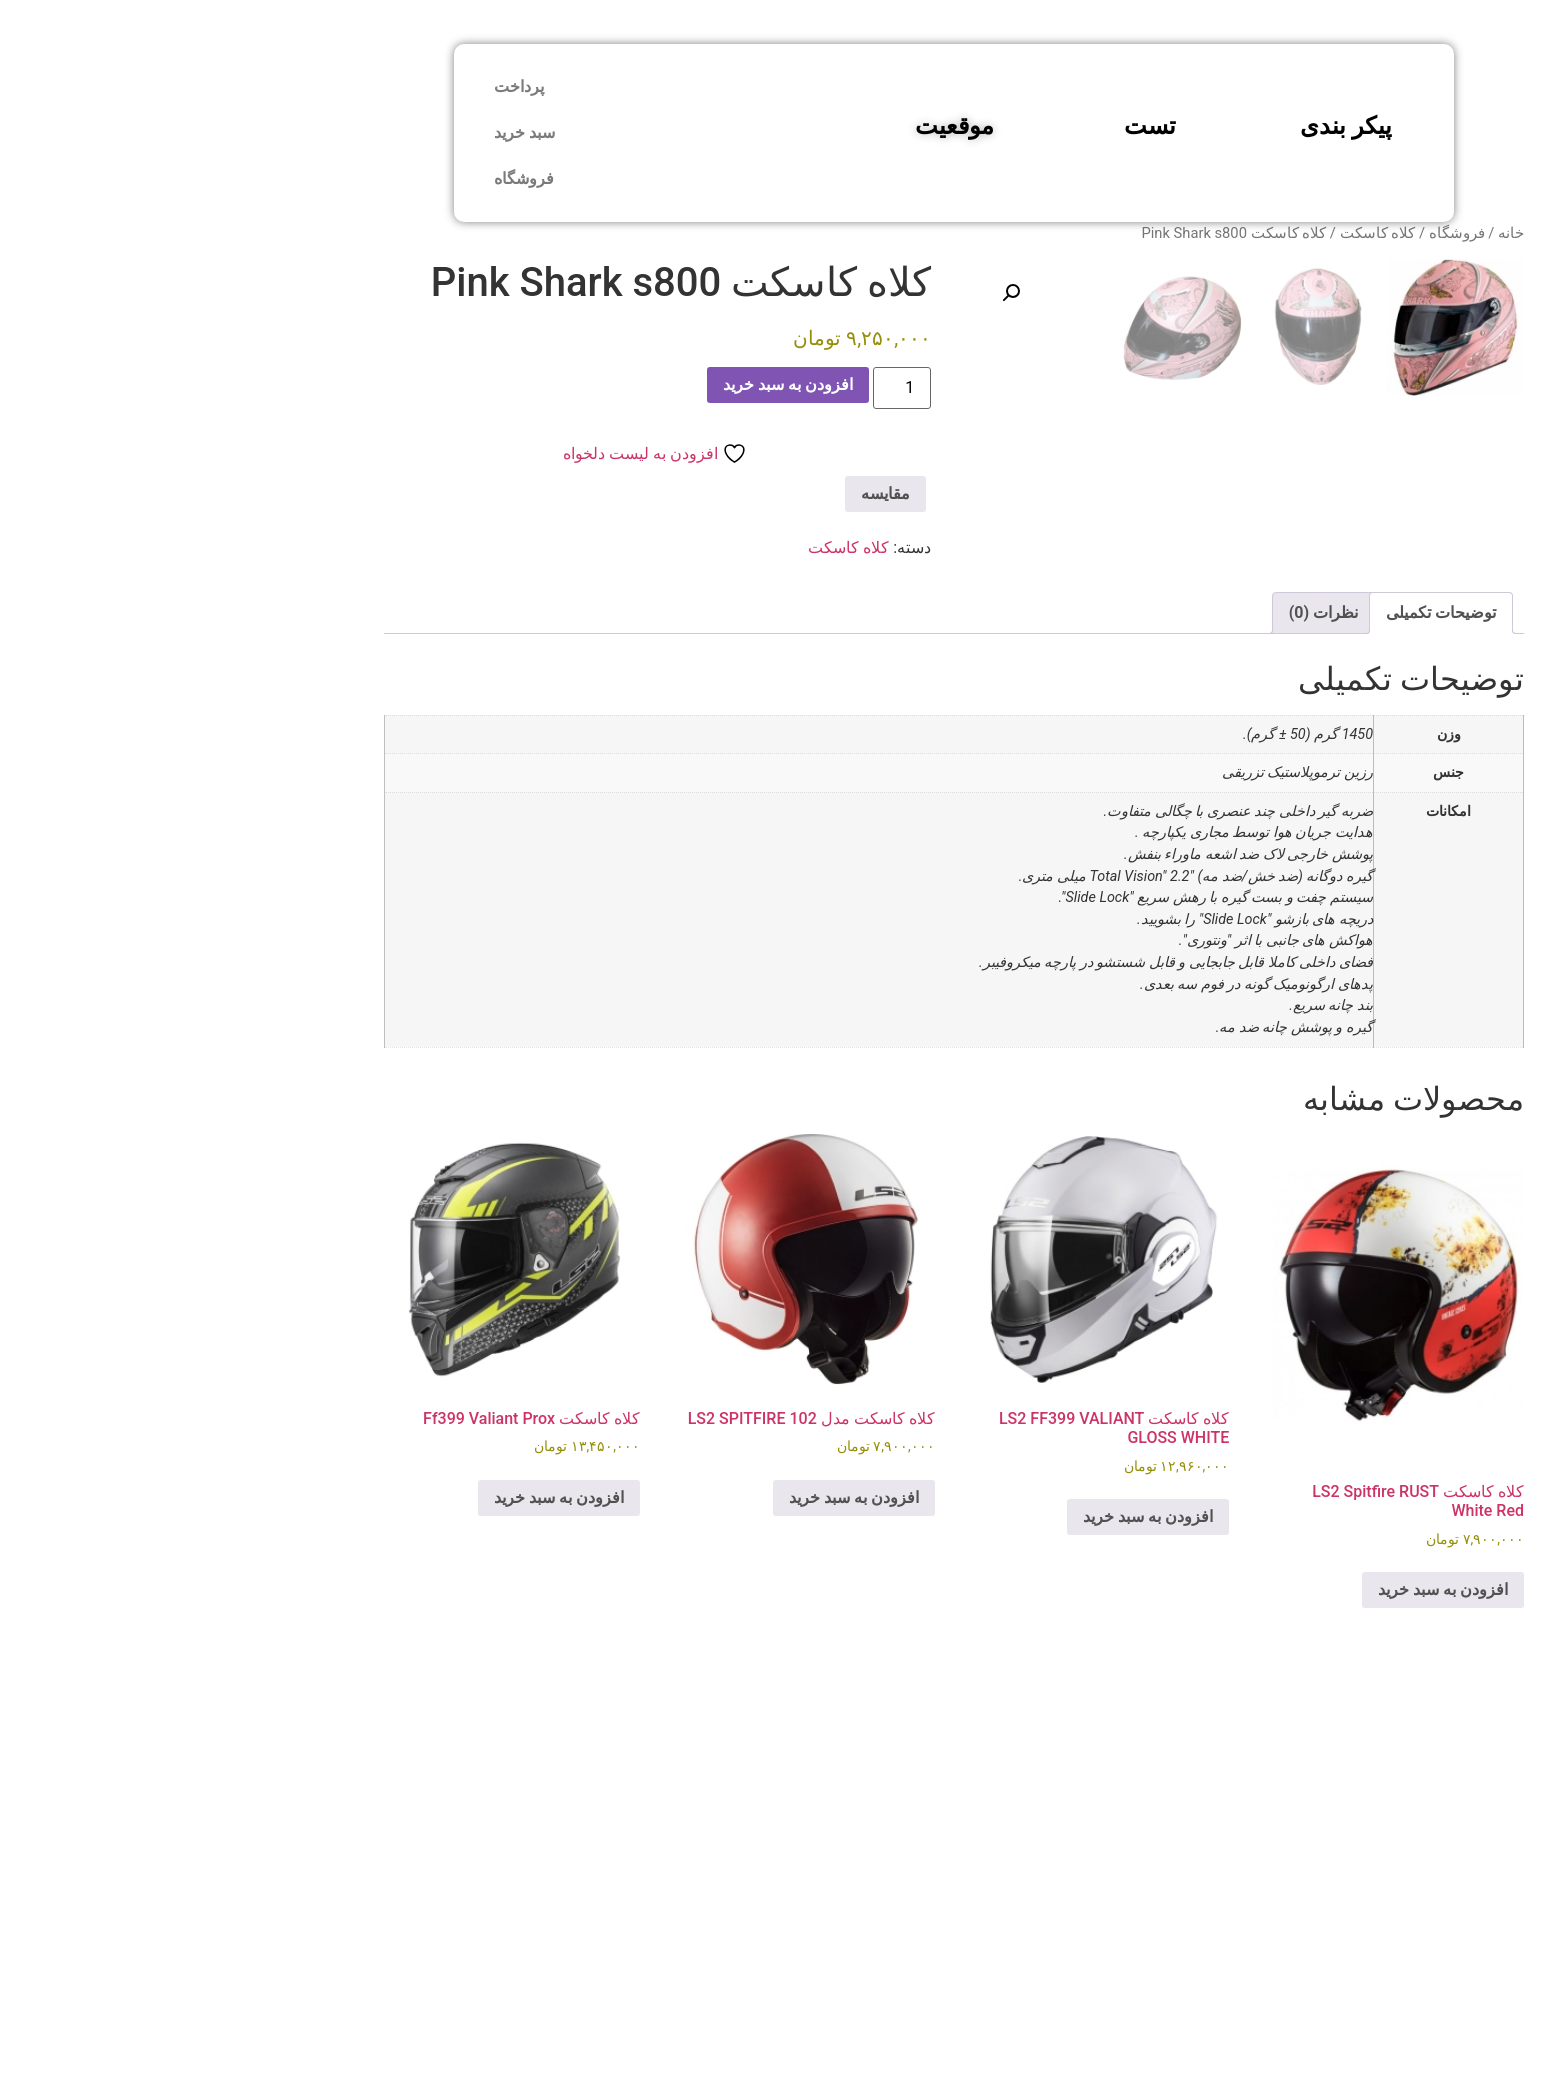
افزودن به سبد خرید (618, 384)
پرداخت (349, 86)
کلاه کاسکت (1208, 233)
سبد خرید (354, 132)
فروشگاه (354, 178)
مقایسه (715, 493)
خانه (1341, 233)
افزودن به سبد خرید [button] (1273, 1971)
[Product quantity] (732, 388)
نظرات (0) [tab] (1153, 995)
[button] (841, 293)
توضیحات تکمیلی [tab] (1271, 995)
